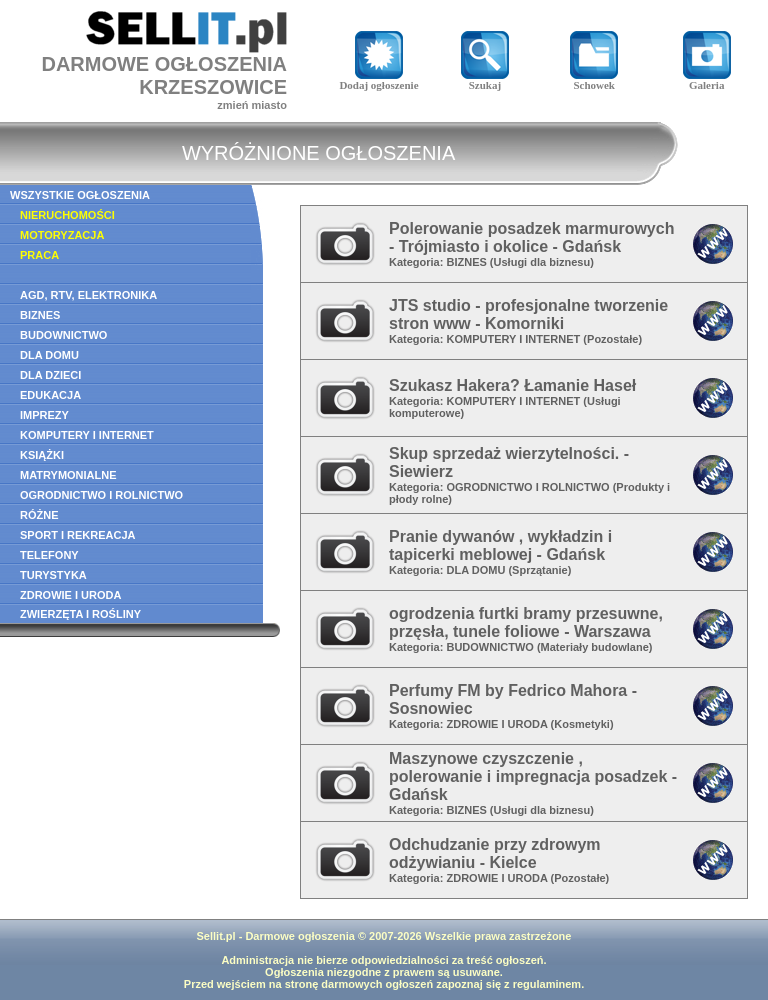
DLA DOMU (49, 355)
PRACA (39, 255)
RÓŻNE (39, 515)
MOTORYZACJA (62, 235)
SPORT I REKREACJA (78, 535)
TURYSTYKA (53, 575)
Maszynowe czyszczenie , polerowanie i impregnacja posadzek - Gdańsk (533, 776)
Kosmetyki (582, 724)
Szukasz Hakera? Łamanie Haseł (512, 385)
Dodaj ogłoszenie (378, 80)
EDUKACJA (50, 395)
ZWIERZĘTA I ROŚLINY (80, 614)
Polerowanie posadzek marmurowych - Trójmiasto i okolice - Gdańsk (531, 237)
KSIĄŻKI (42, 455)
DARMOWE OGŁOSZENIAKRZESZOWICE (164, 75)
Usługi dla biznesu (542, 262)
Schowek (594, 80)
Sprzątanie (540, 570)
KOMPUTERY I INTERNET (87, 435)
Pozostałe (612, 339)
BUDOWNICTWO (63, 335)
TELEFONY (49, 555)
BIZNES (40, 315)
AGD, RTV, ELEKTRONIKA (88, 295)
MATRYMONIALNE (68, 475)
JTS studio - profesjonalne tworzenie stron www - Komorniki (528, 314)
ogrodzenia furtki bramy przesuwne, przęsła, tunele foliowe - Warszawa (526, 622)
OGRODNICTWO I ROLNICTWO (101, 495)
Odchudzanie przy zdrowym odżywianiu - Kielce (495, 853)
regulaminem (547, 984)
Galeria (707, 80)
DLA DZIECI (50, 375)
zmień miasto (252, 105)
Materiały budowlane (595, 647)
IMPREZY (44, 415)
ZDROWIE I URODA (70, 595)
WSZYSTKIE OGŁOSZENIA (80, 195)
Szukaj (485, 80)
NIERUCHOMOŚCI (67, 215)
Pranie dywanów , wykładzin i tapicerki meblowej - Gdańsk (500, 545)
